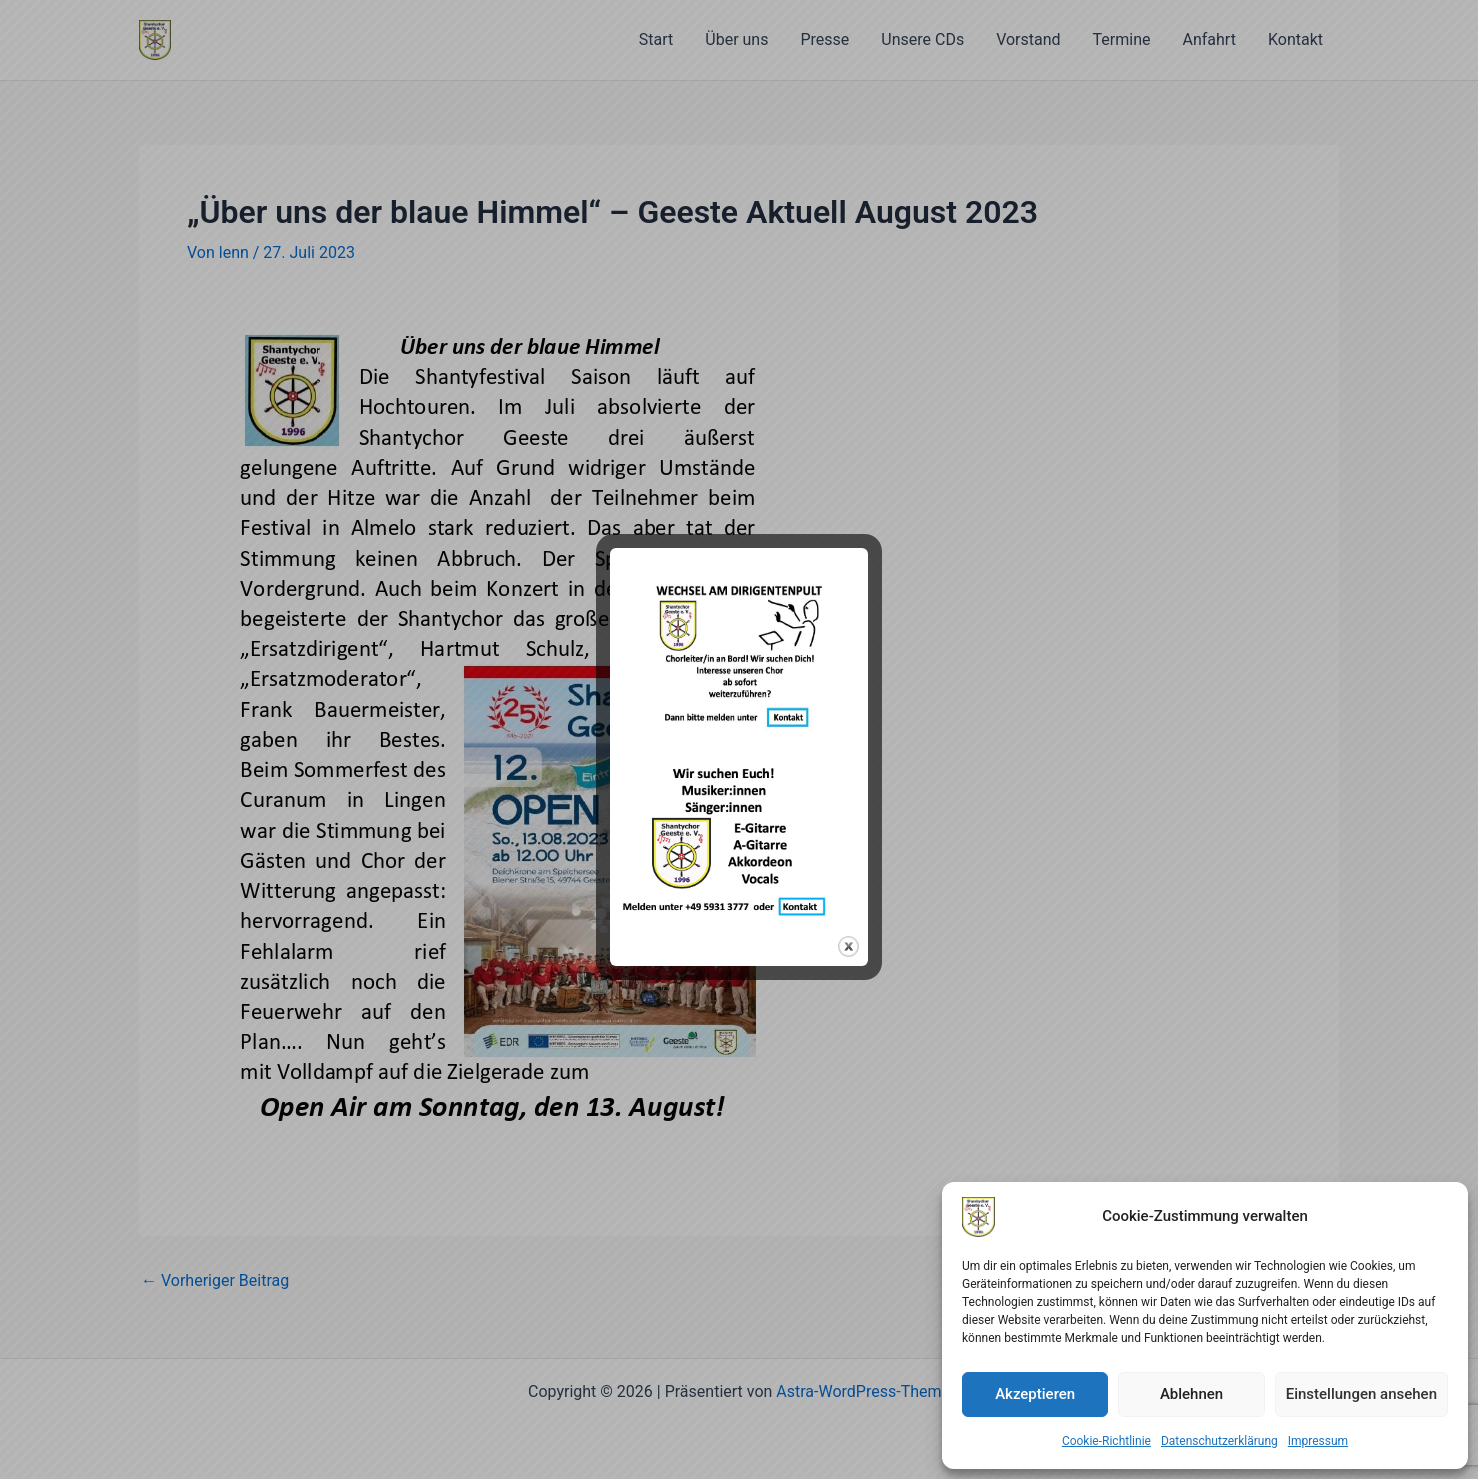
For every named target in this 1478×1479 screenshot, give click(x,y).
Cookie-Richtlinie (1106, 1441)
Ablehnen (1191, 1394)
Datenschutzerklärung (1219, 1441)
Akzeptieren (1035, 1394)
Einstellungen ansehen (1361, 1394)
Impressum (1318, 1441)
